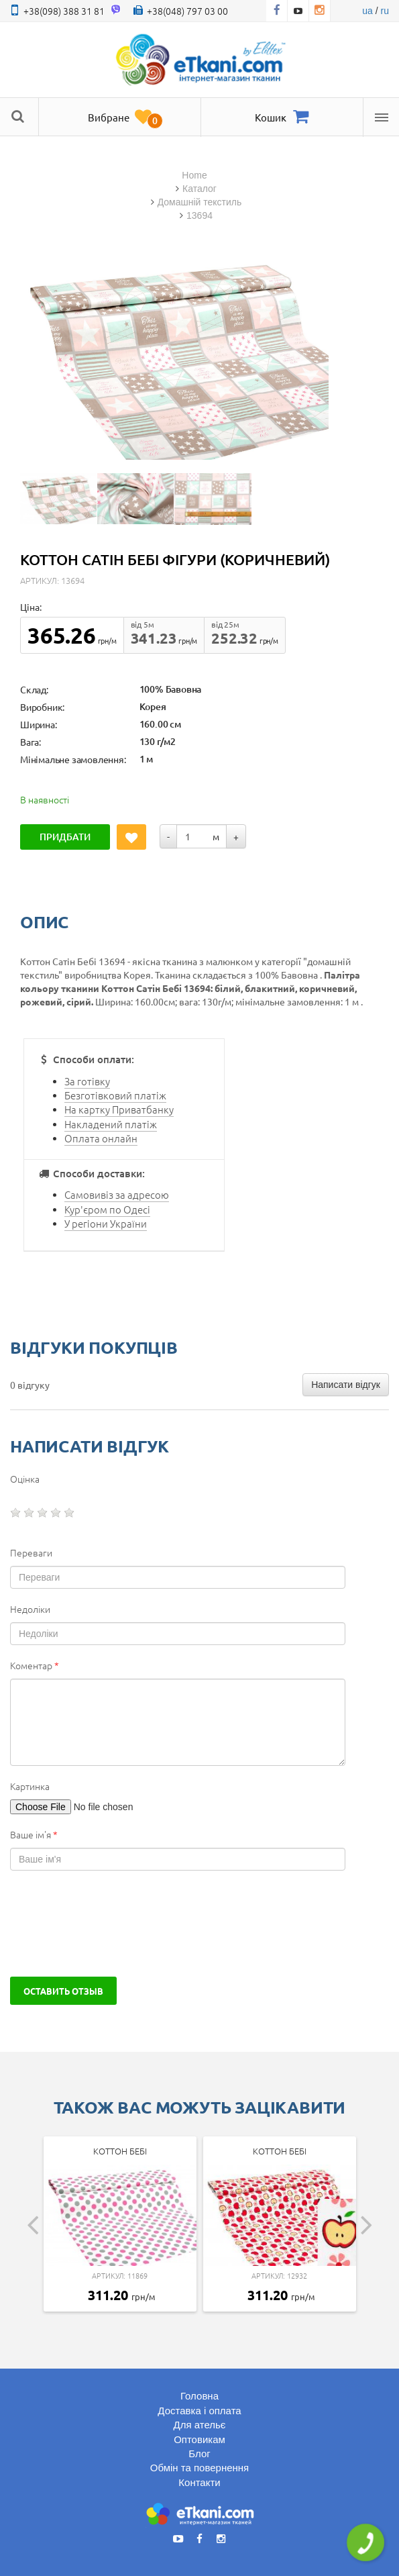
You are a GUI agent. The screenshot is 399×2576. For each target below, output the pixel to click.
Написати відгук (345, 1384)
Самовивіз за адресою (116, 1194)
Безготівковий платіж (115, 1095)
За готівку (87, 1081)
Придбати (65, 836)
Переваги (31, 1552)
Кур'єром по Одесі (107, 1209)
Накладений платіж (110, 1124)
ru (385, 10)
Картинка (30, 1786)
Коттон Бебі (120, 2150)
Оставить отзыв (63, 1991)
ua (367, 10)
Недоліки (30, 1609)
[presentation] (112, 1923)
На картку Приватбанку (119, 1109)
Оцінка (25, 1478)
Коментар (34, 1665)
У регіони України (105, 1223)
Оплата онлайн (100, 1138)
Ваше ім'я (34, 1834)
